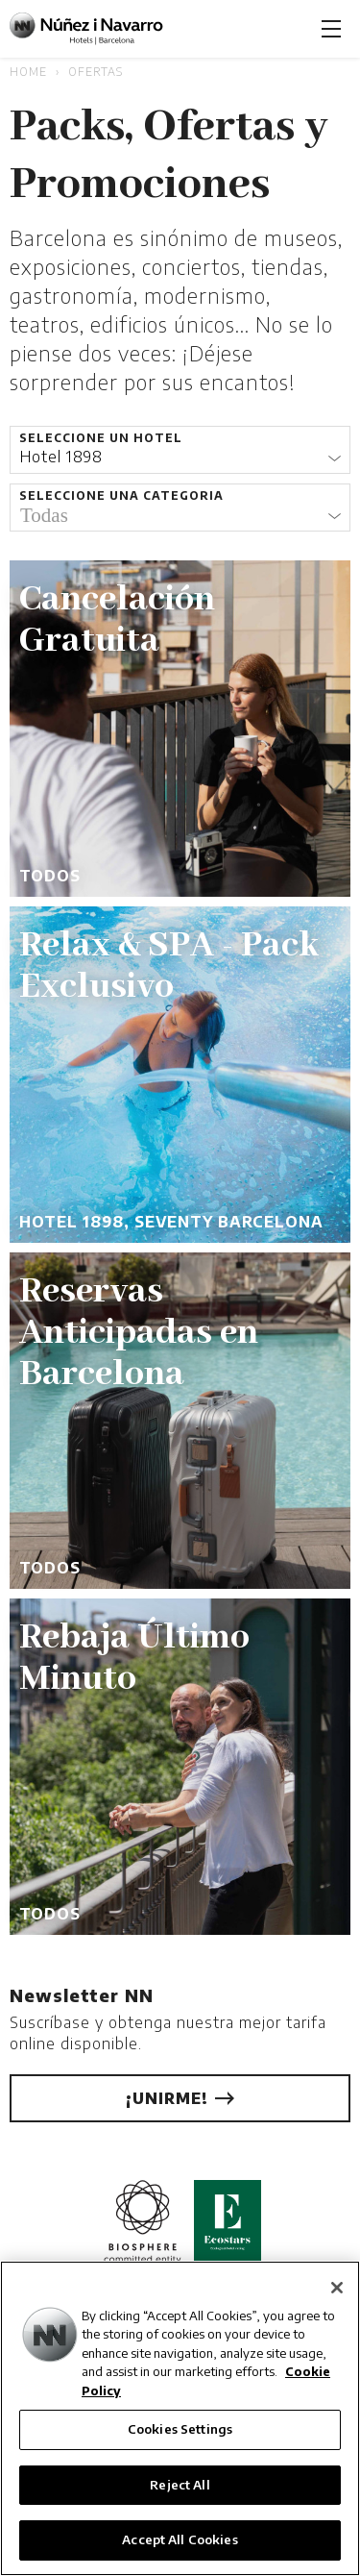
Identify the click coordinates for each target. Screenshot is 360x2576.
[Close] (337, 2287)
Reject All (179, 2484)
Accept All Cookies (179, 2539)
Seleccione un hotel (100, 438)
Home (28, 71)
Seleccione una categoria (121, 495)
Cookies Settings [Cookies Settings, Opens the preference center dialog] (180, 2429)
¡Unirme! (180, 2098)
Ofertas (95, 71)
